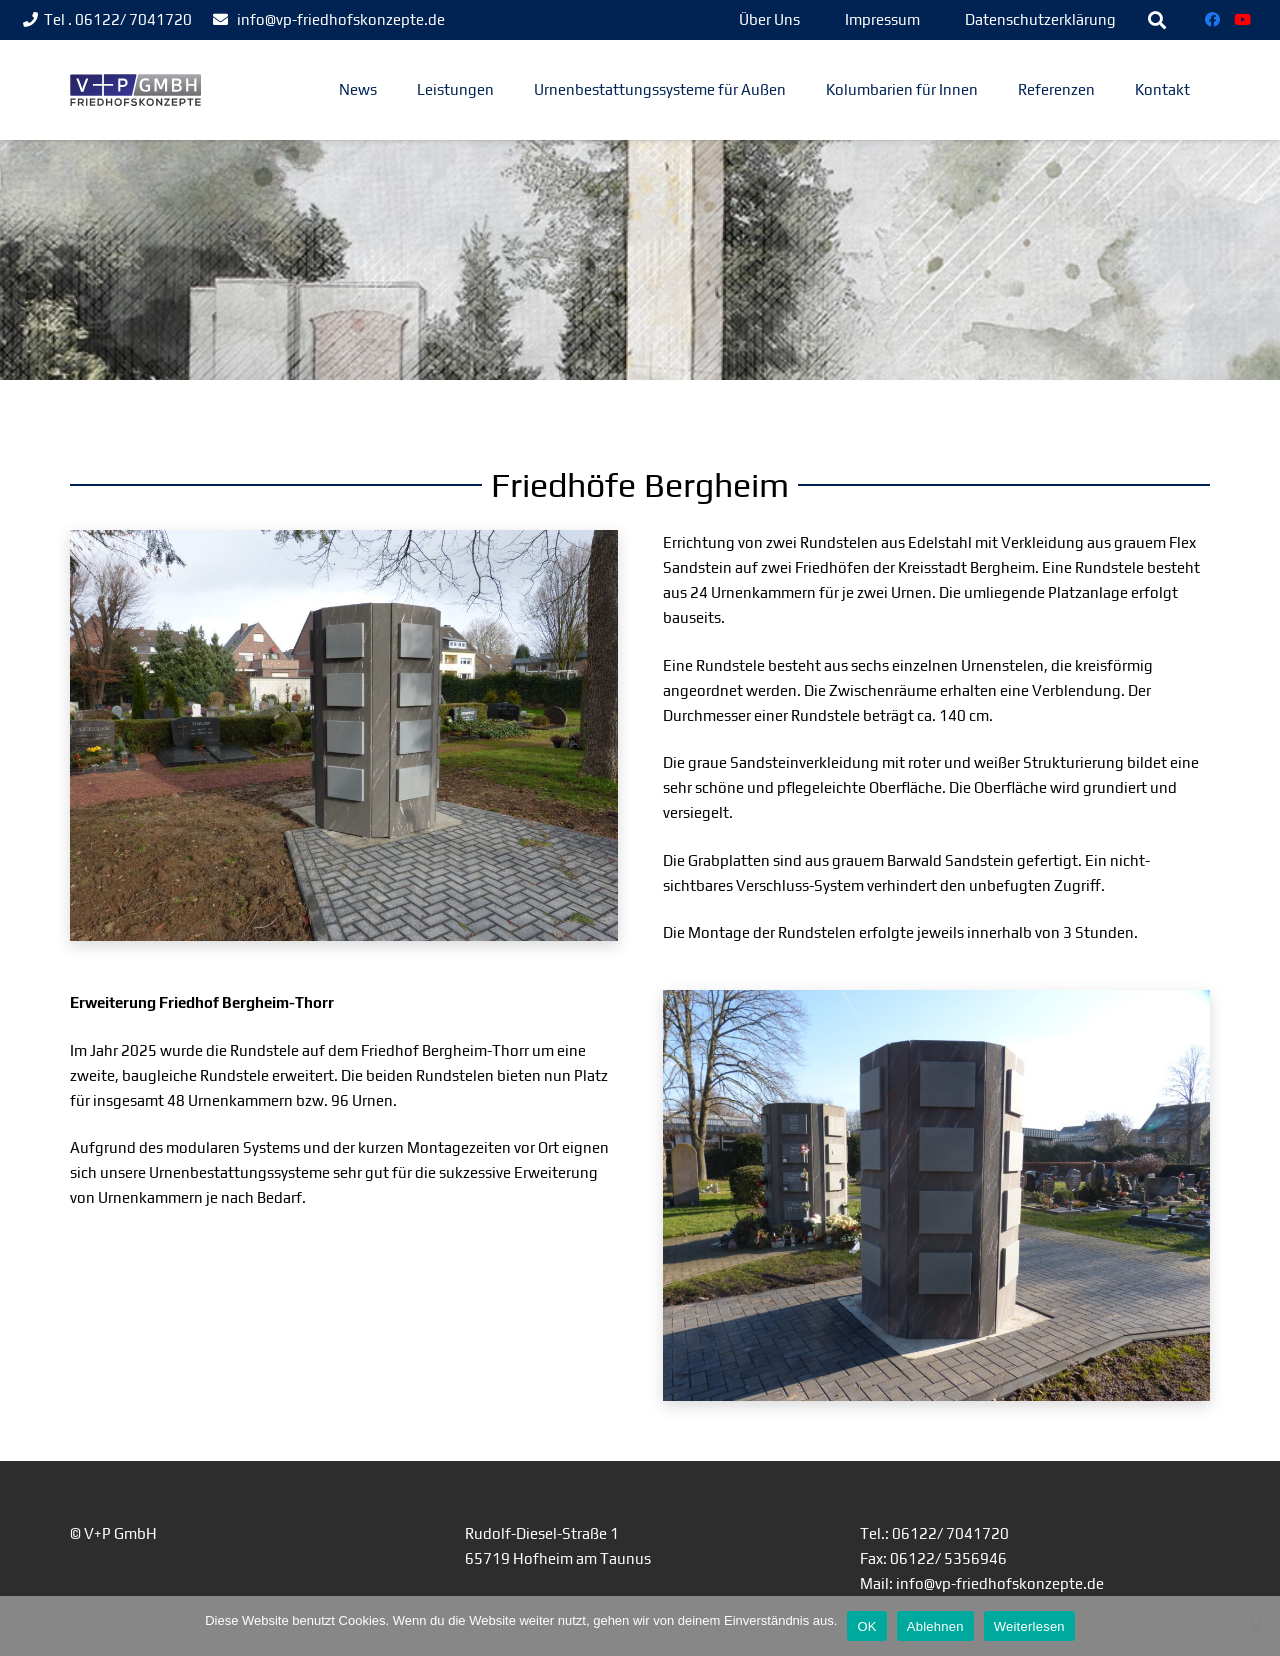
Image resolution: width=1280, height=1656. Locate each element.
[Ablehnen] (1255, 1626)
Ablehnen (935, 1626)
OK (866, 1626)
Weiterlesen (1029, 1626)
